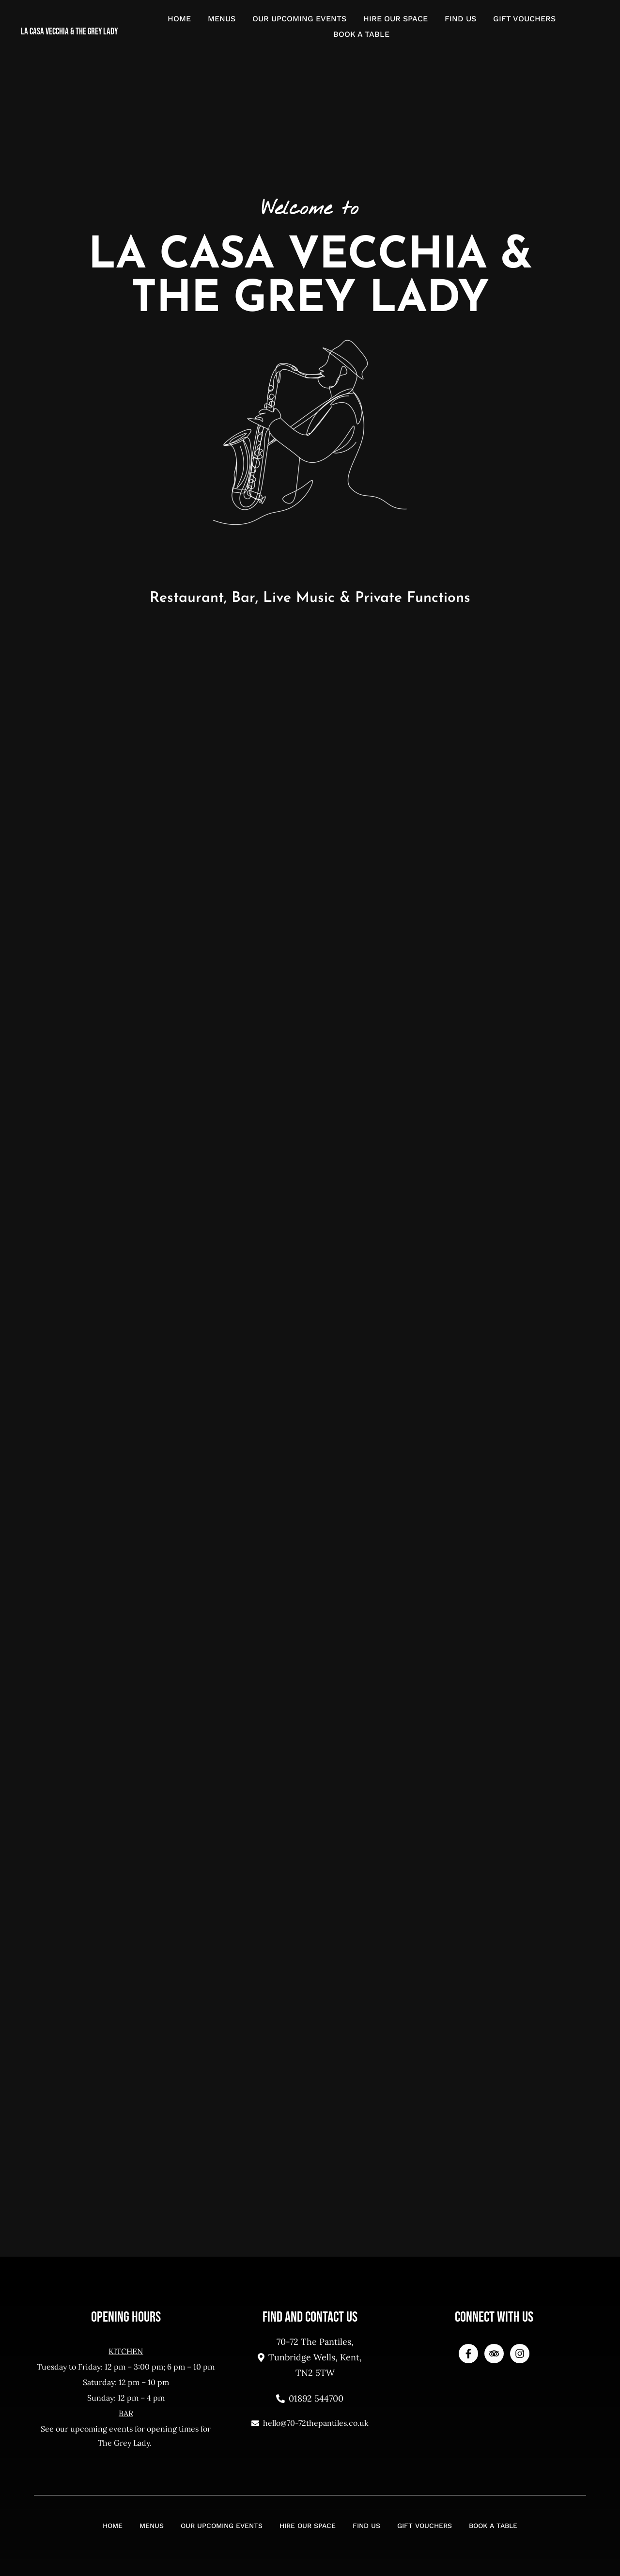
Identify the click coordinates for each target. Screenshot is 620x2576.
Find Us (460, 18)
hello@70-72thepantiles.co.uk (310, 2423)
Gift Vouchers (524, 18)
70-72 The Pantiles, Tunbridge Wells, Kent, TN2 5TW (310, 2357)
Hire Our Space (395, 18)
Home (179, 18)
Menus (221, 18)
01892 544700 (309, 2398)
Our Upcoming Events (299, 18)
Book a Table (361, 34)
